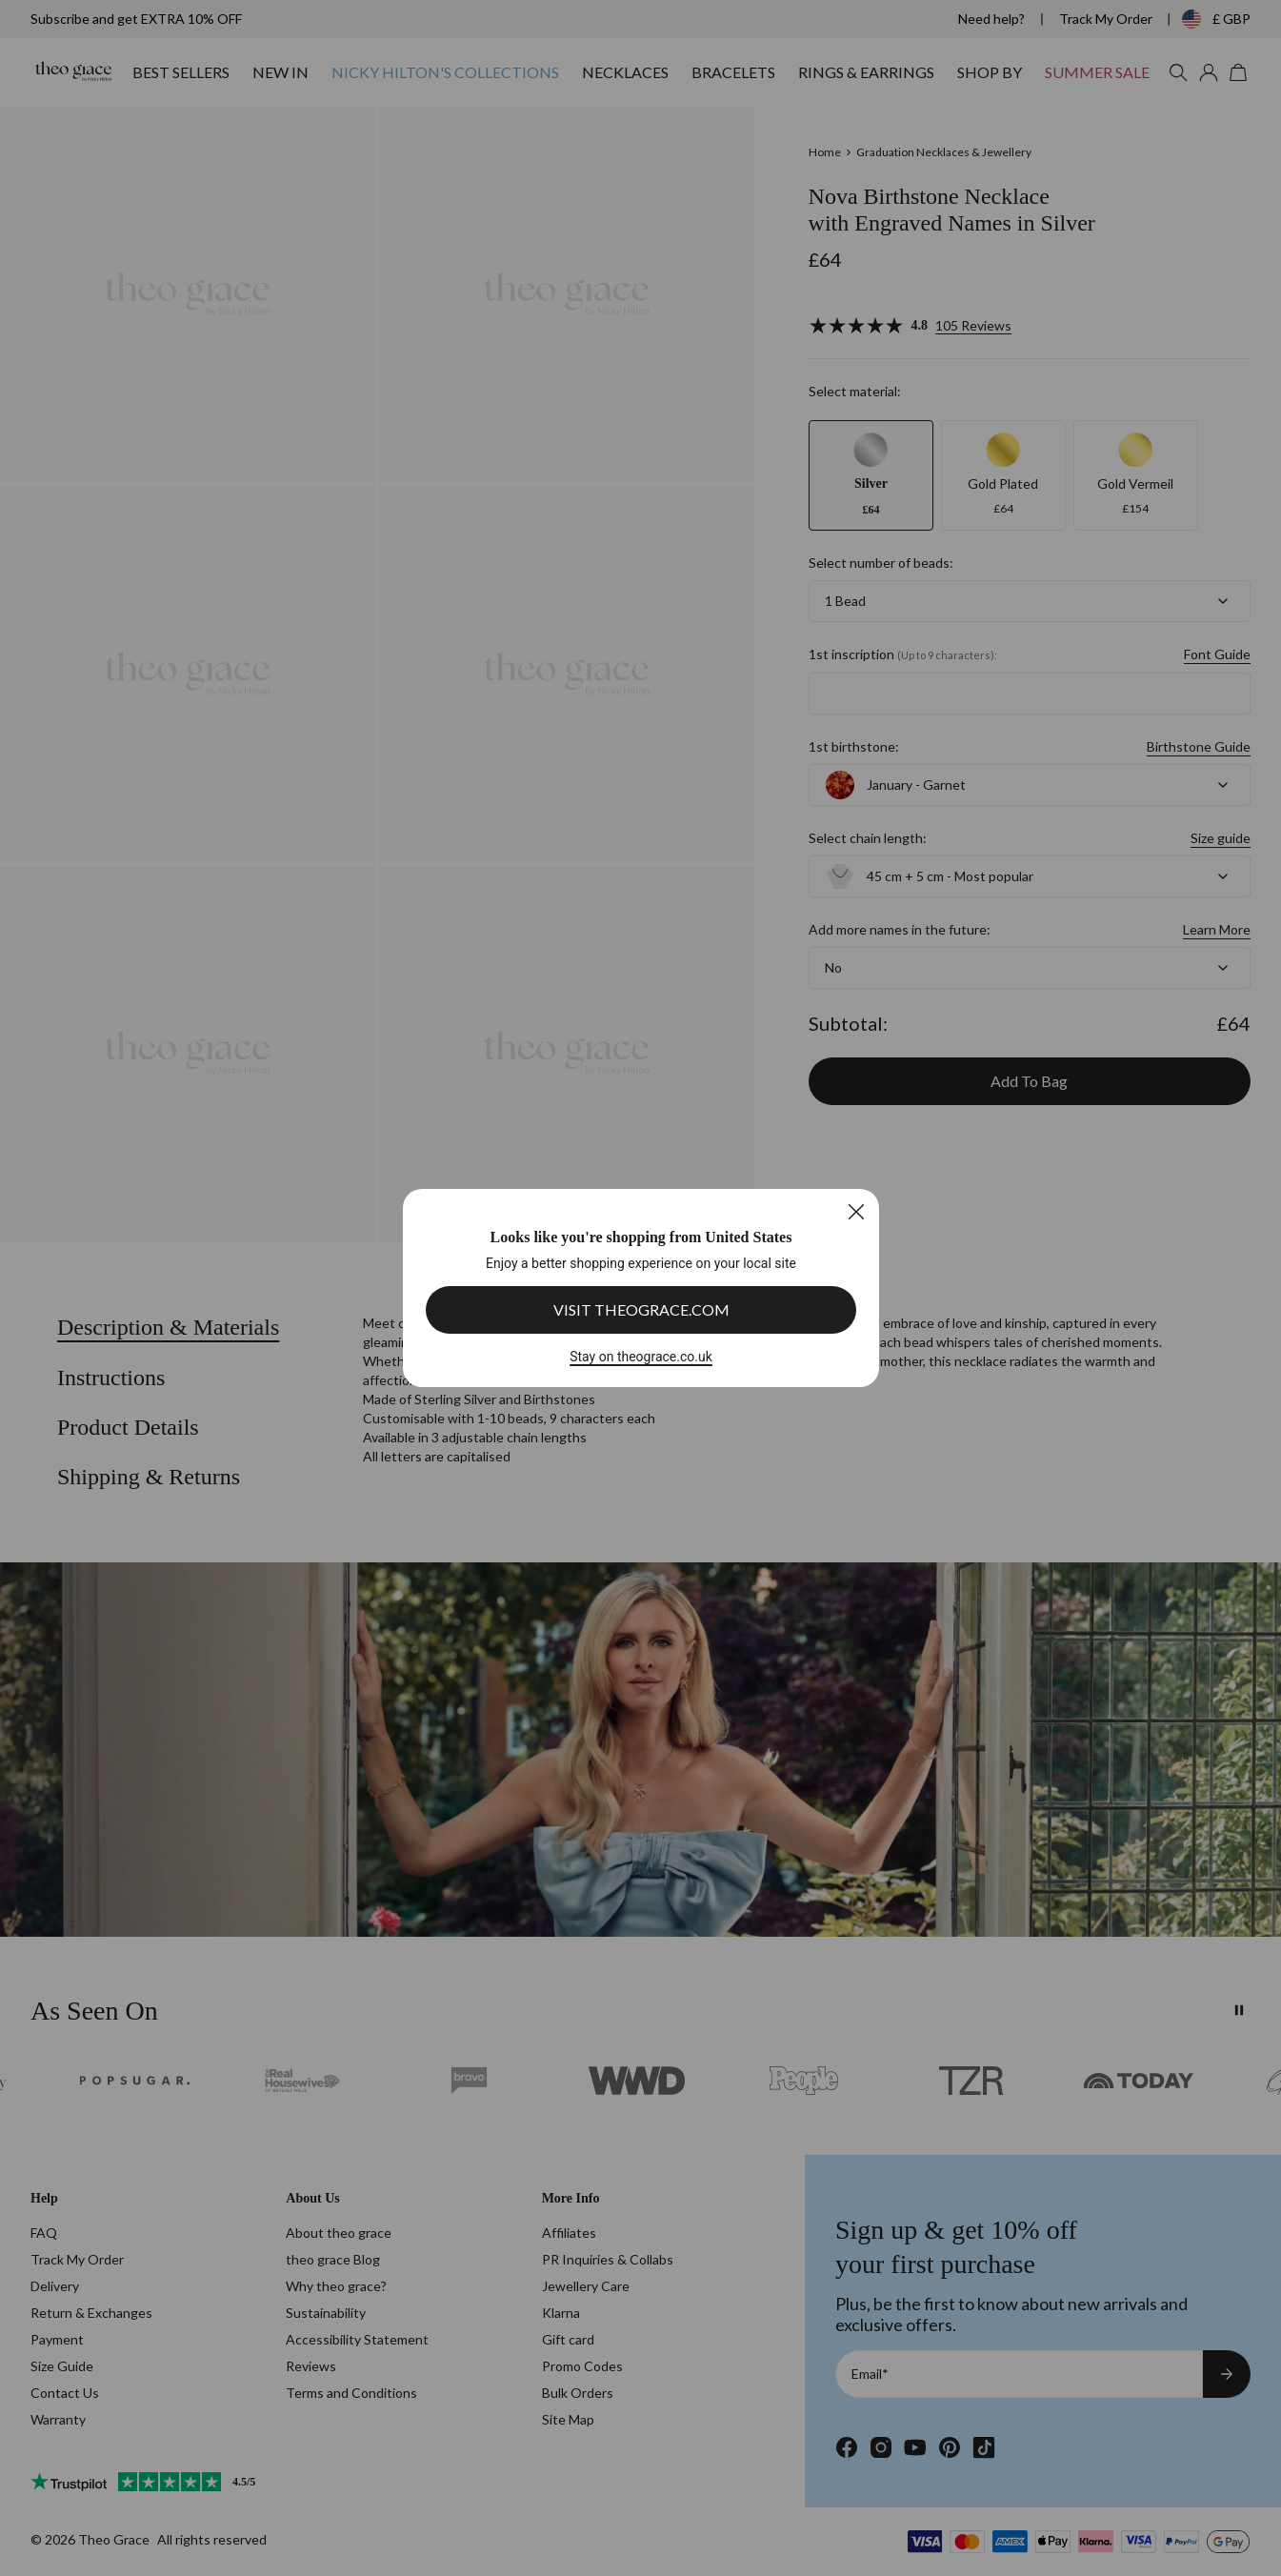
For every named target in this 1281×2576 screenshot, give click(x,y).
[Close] (856, 1211)
